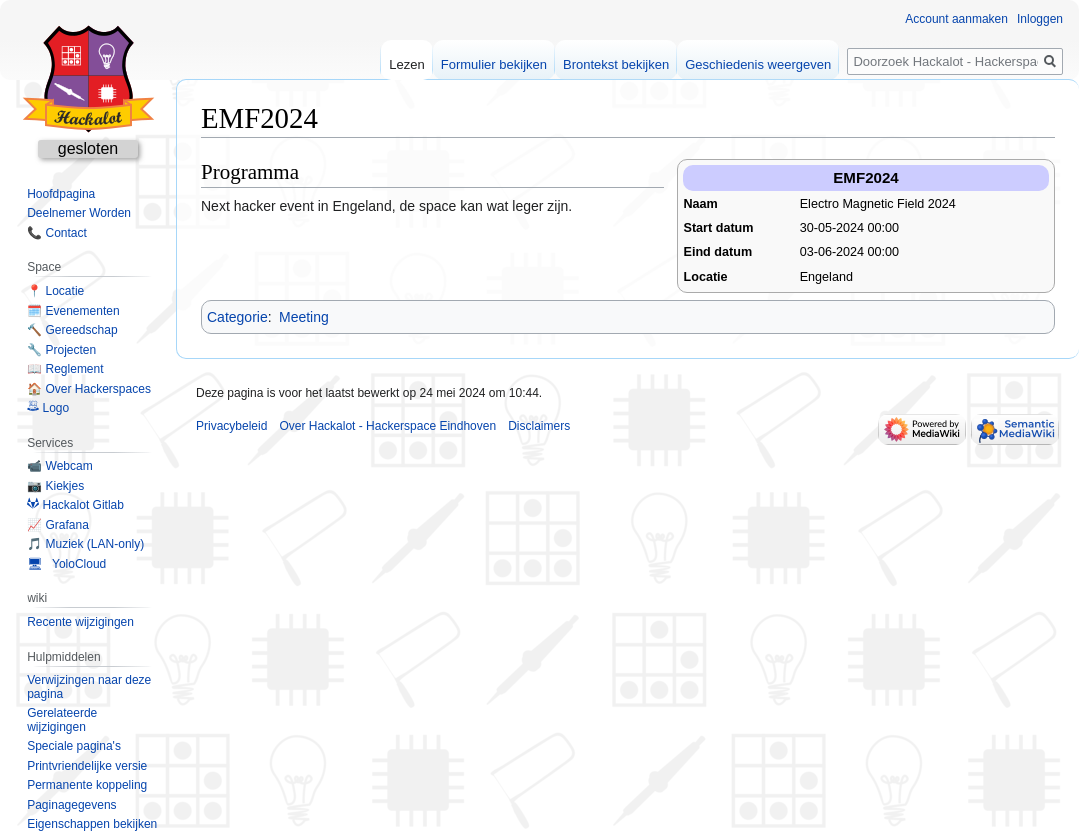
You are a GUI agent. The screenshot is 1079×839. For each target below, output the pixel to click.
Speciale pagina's (74, 746)
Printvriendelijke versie (87, 766)
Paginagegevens (71, 805)
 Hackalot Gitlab (75, 505)
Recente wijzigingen (80, 622)
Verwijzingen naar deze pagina (89, 687)
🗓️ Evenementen (73, 311)
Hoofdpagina (61, 194)
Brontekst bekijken (616, 64)
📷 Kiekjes (55, 486)
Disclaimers (539, 426)
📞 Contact (57, 233)
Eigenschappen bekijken (92, 824)
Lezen (406, 64)
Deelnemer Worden (79, 213)
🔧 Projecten (61, 350)
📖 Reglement (65, 369)
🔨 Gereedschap (72, 330)
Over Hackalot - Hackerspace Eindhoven (387, 426)
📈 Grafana (58, 525)
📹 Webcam (59, 466)
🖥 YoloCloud (66, 564)
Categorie (237, 317)
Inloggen (1040, 19)
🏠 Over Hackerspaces (89, 389)
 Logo (48, 408)
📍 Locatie (55, 291)
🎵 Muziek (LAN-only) (85, 544)
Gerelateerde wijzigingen (62, 720)
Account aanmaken (956, 19)
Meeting (304, 317)
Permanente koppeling (87, 785)
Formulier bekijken (494, 64)
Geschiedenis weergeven (758, 64)
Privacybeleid (231, 426)
